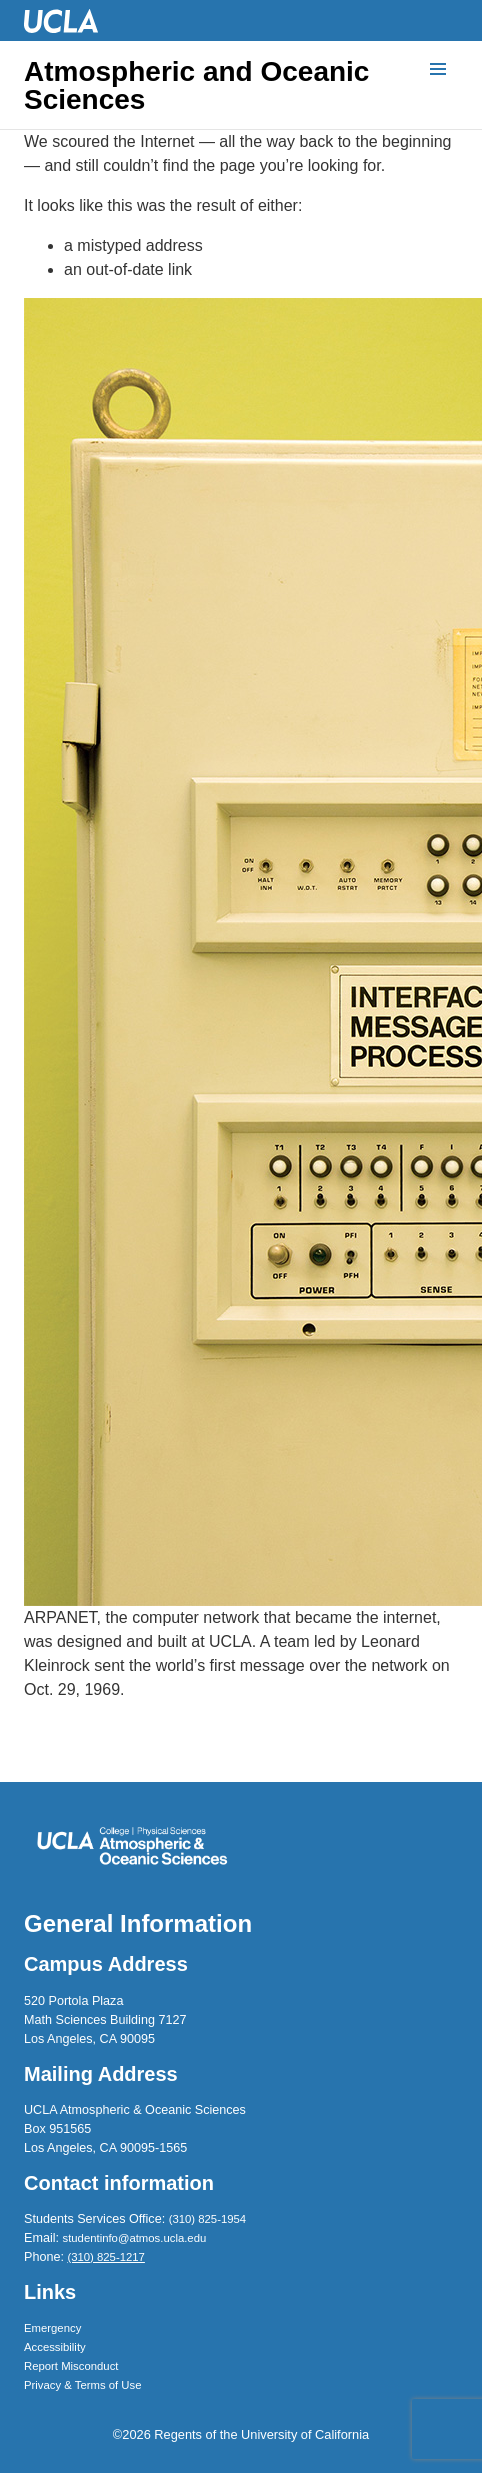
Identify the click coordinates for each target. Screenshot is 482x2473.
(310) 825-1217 (105, 2257)
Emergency (52, 2328)
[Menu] (438, 70)
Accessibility (55, 2347)
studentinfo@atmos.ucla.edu (135, 2238)
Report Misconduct (71, 2366)
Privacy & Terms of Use (83, 2385)
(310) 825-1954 (207, 2219)
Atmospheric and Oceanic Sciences (196, 86)
